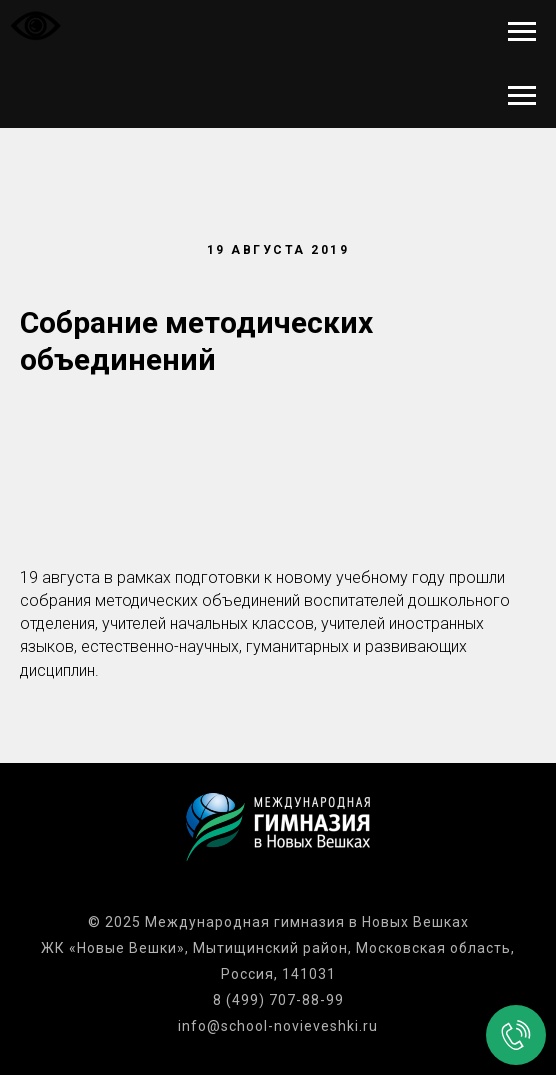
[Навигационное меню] (522, 32)
